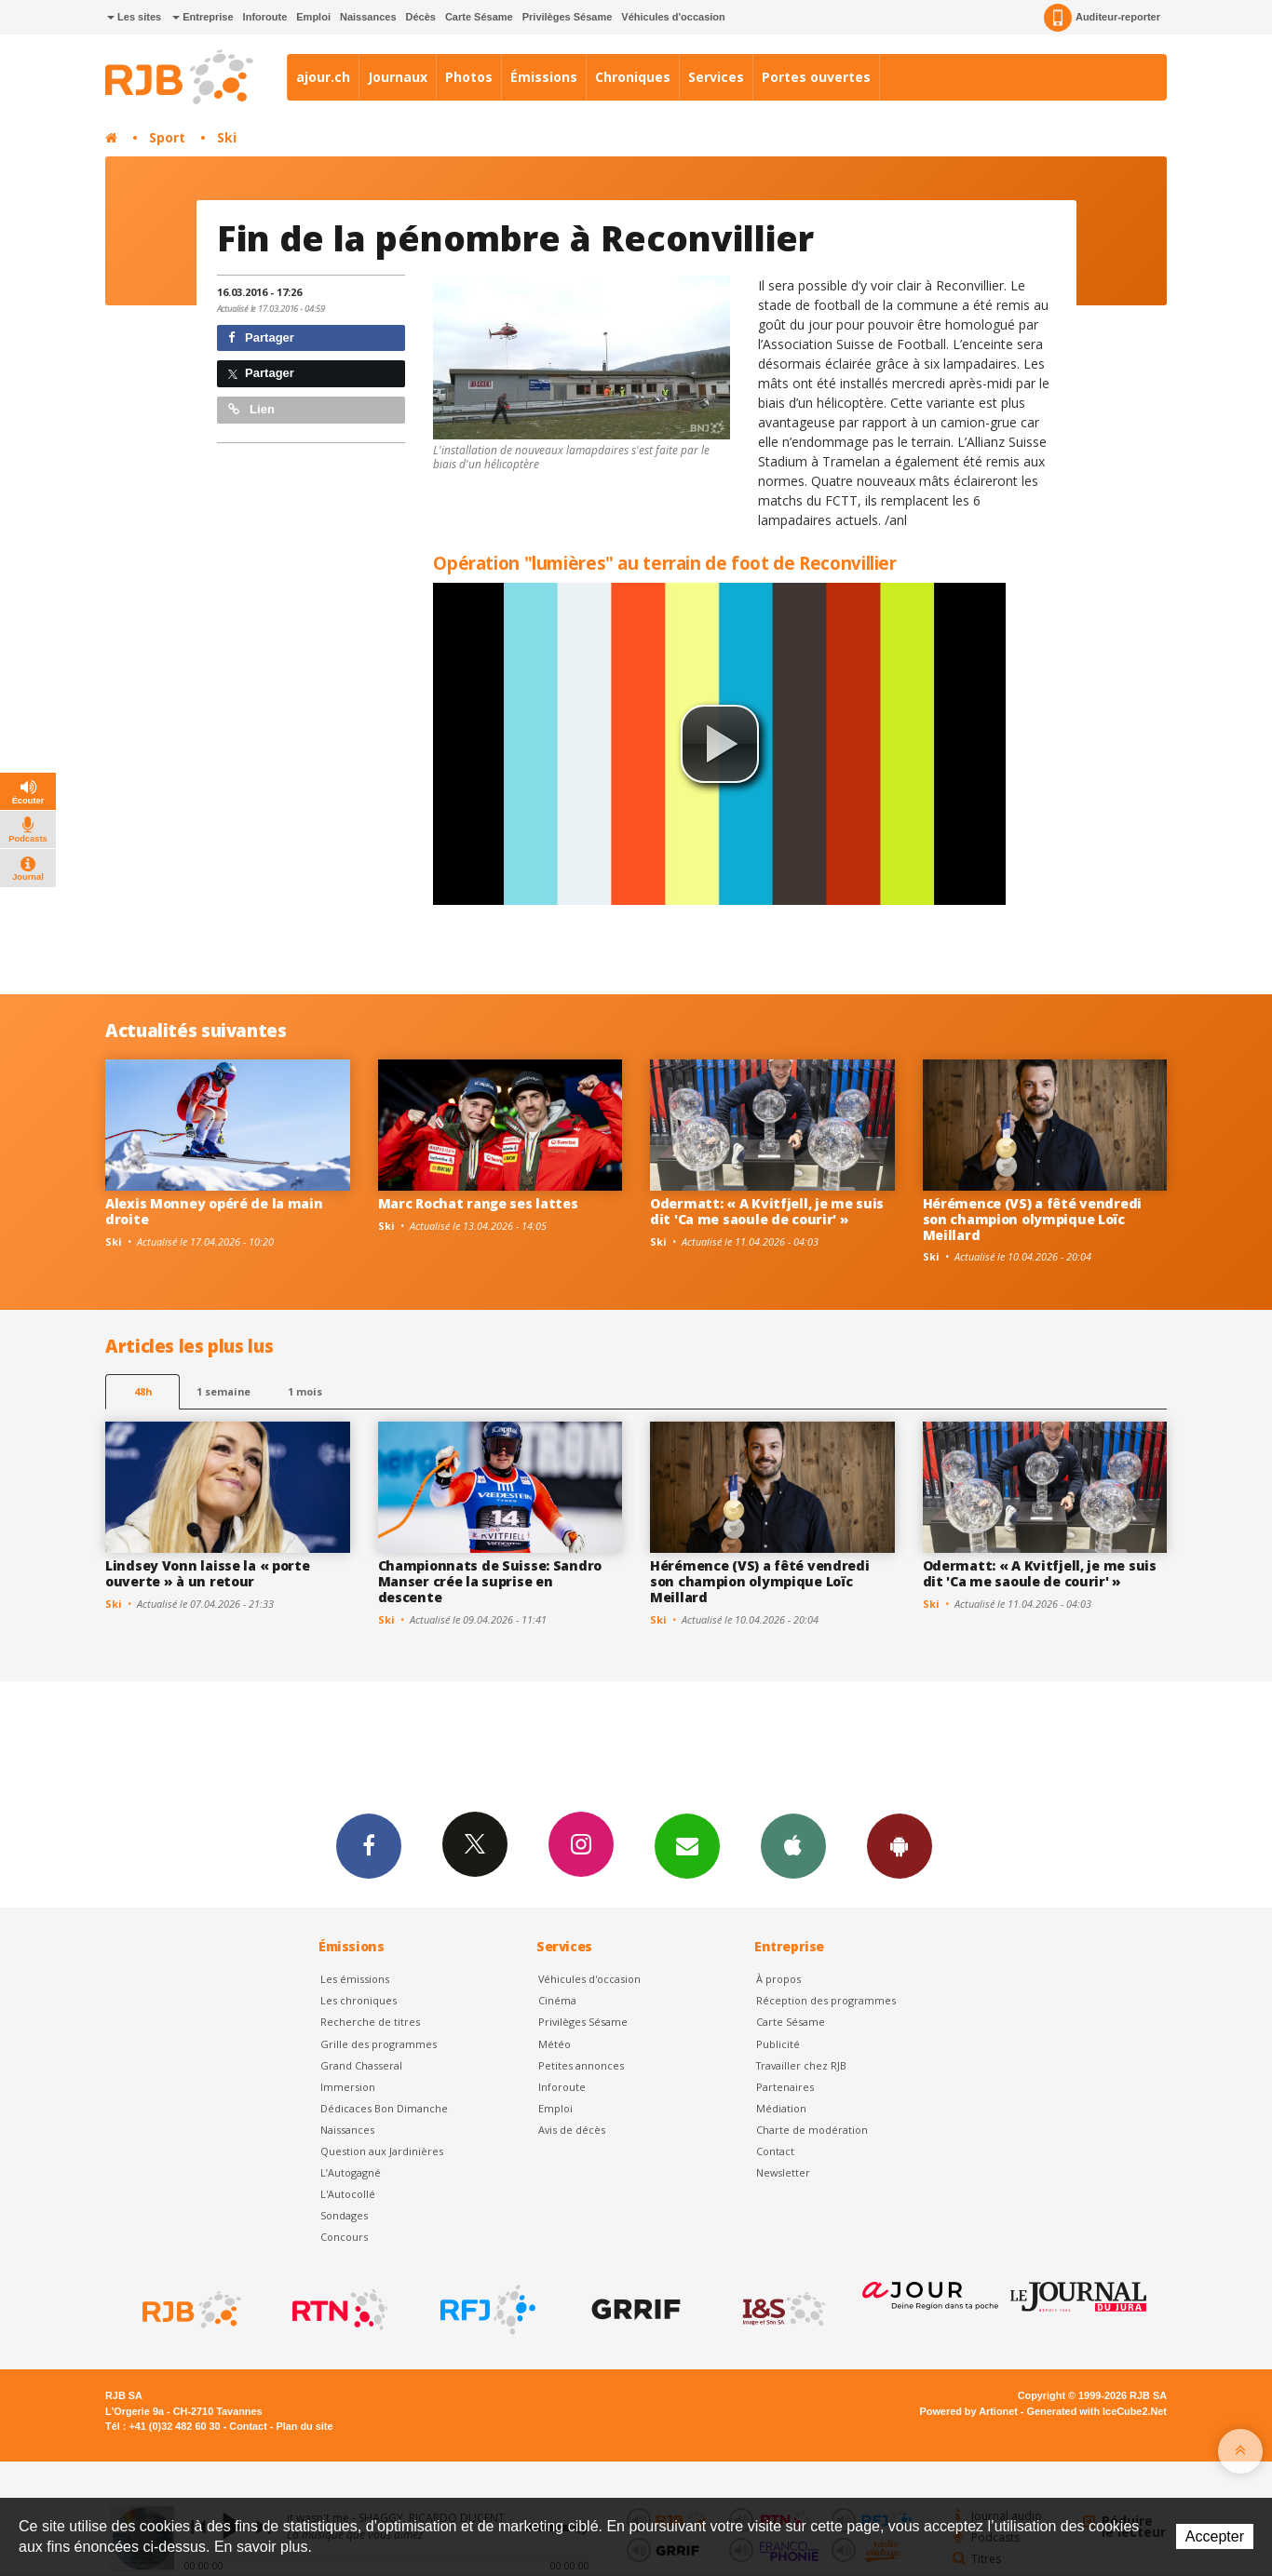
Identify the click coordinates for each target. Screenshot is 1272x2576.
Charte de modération (812, 2130)
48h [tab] (143, 1391)
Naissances (368, 16)
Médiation (781, 2108)
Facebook (368, 1845)
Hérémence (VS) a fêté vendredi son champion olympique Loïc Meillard (1033, 1219)
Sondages (344, 2215)
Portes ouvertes (816, 77)
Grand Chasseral (361, 2065)
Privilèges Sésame (567, 16)
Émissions (543, 77)
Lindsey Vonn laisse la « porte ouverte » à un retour (207, 1573)
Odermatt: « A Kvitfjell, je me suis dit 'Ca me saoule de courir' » (767, 1211)
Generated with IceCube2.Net (1097, 2411)
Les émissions (354, 1979)
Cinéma (557, 2000)
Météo (554, 2044)
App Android (899, 1845)
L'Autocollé (347, 2194)
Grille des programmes (378, 2044)
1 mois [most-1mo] (305, 1391)
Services (716, 77)
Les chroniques (358, 2000)
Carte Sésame (479, 16)
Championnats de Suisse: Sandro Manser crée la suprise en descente (490, 1581)
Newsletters (687, 1845)
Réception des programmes (826, 2000)
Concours (344, 2237)
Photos (469, 77)
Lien (251, 409)
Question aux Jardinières (381, 2151)
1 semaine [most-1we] (223, 1391)
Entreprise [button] (202, 16)
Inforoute (265, 16)
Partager (261, 337)
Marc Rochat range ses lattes (478, 1203)
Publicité (778, 2044)
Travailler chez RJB (801, 2065)
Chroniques (632, 77)
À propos (778, 1979)
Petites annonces (581, 2065)
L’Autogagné (350, 2172)
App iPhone (793, 1845)
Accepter (1214, 2536)
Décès (421, 16)
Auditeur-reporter (1102, 18)
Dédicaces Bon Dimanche (384, 2108)
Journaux (397, 77)
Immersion (347, 2087)
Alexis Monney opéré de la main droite (214, 1211)
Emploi (313, 16)
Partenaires (785, 2087)
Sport (167, 137)
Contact (775, 2151)
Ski (227, 137)
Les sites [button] (134, 16)
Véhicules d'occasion (672, 16)
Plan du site (304, 2426)
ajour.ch (323, 77)
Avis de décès (571, 2130)
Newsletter (783, 2172)
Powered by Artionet (969, 2411)
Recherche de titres (370, 2022)
